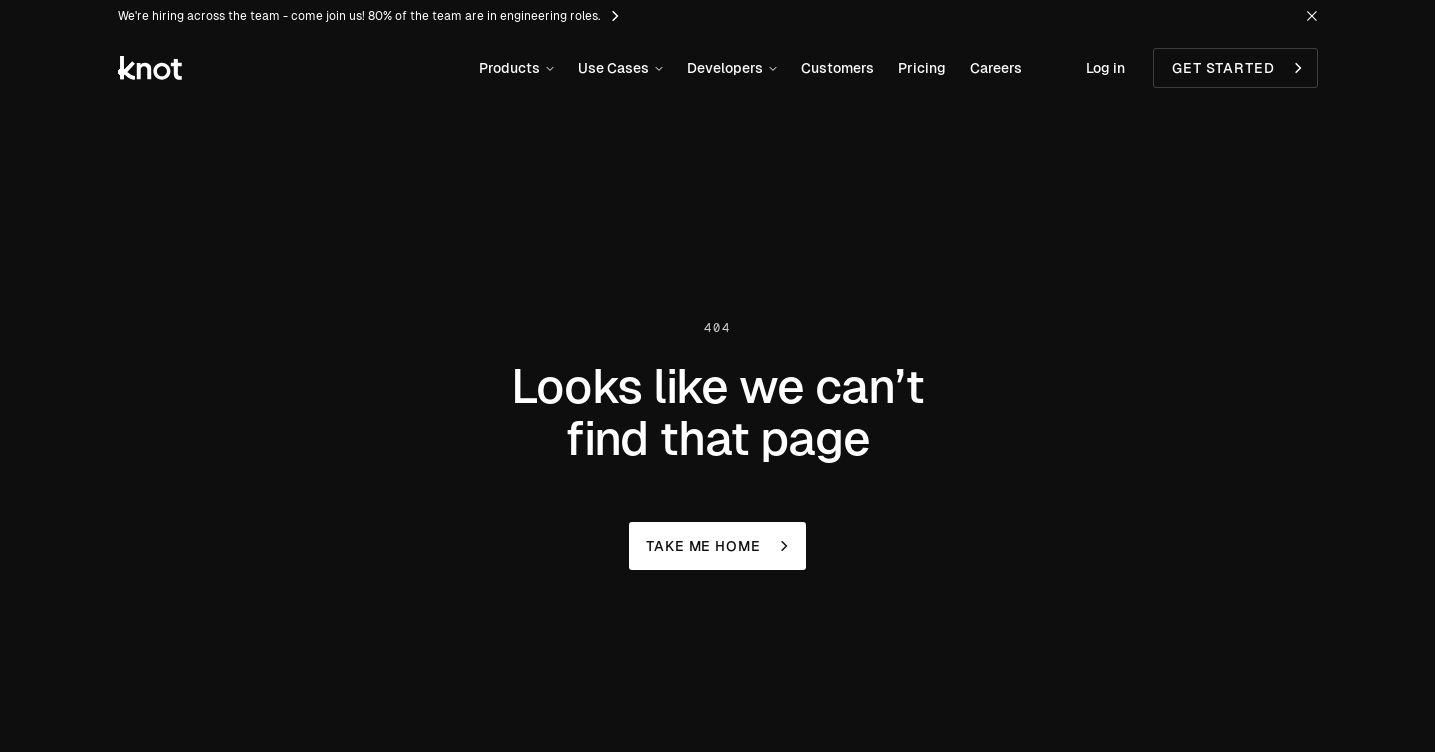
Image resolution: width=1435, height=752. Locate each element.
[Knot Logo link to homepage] (150, 68)
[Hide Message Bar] (1312, 16)
